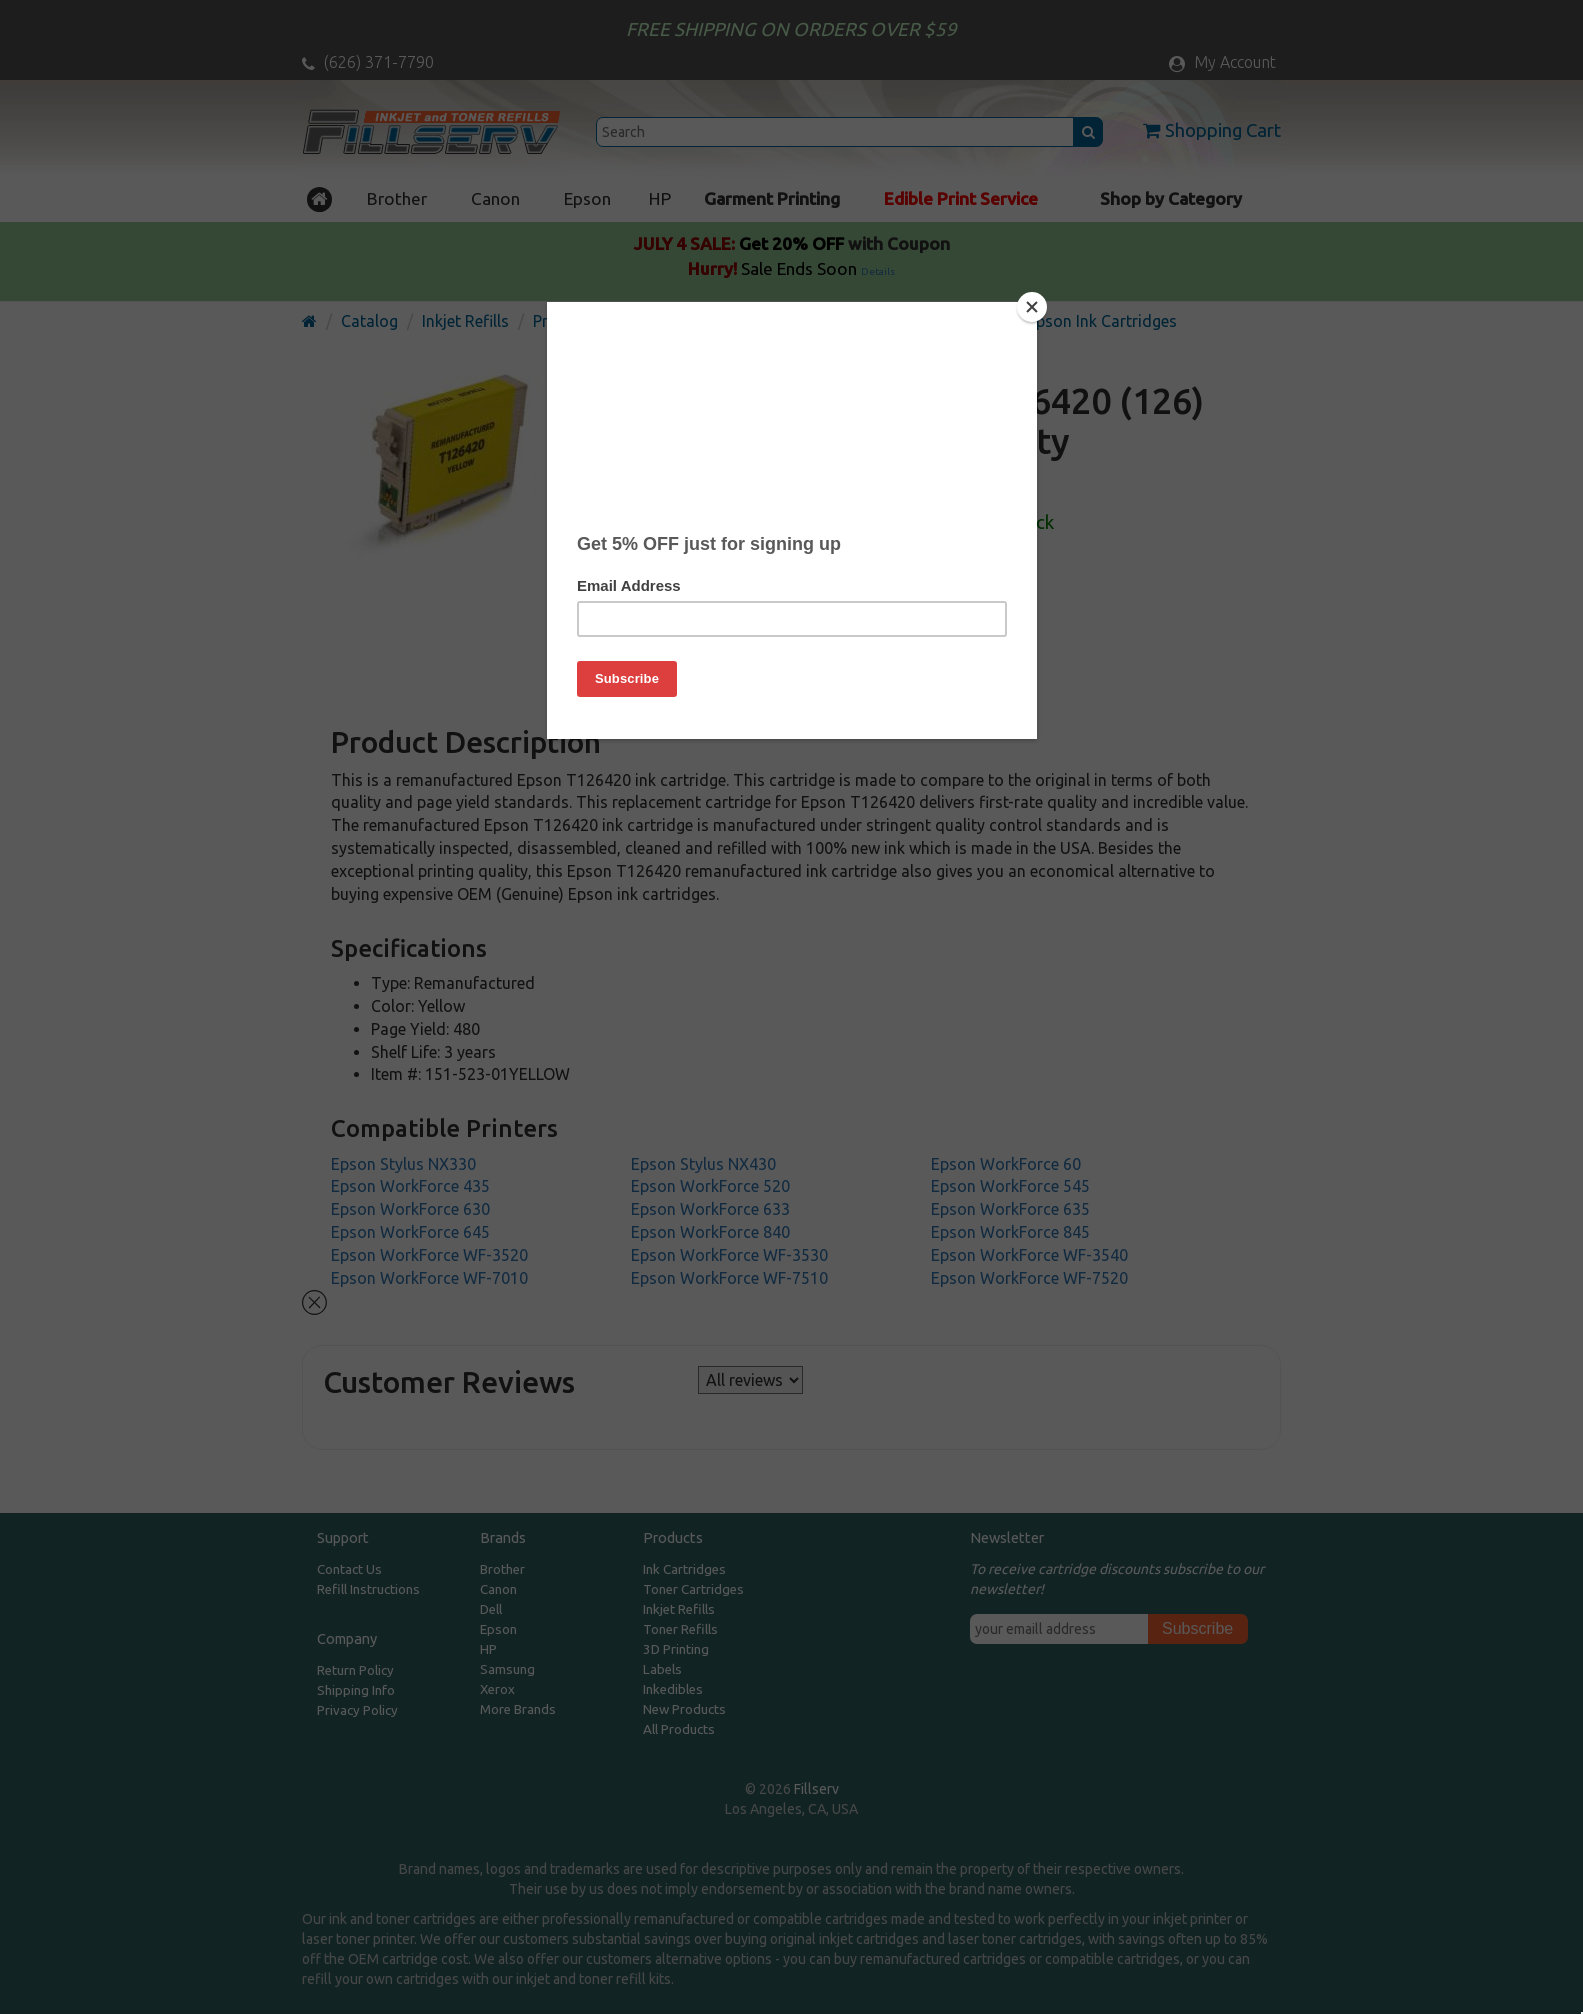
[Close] (1032, 307)
